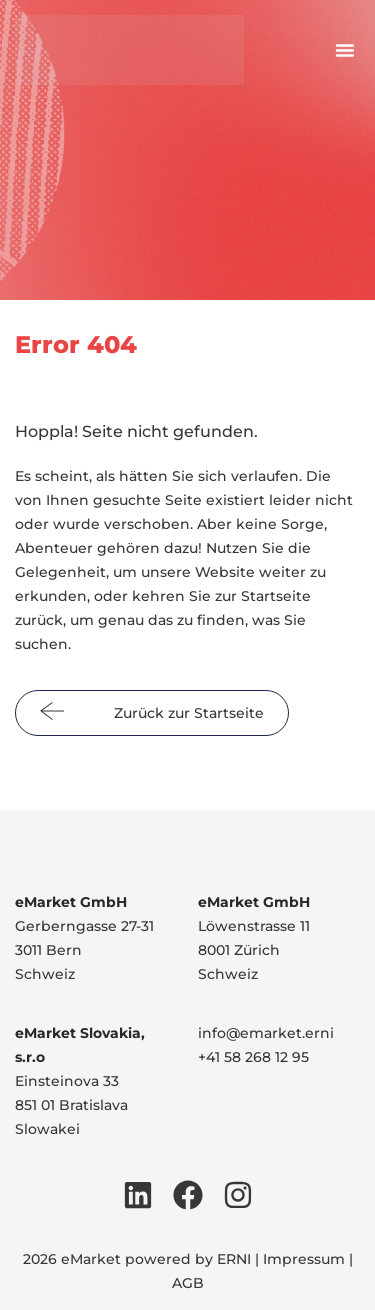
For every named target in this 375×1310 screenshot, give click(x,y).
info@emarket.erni (266, 1033)
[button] (345, 50)
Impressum (304, 1259)
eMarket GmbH (71, 902)
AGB (188, 1283)
